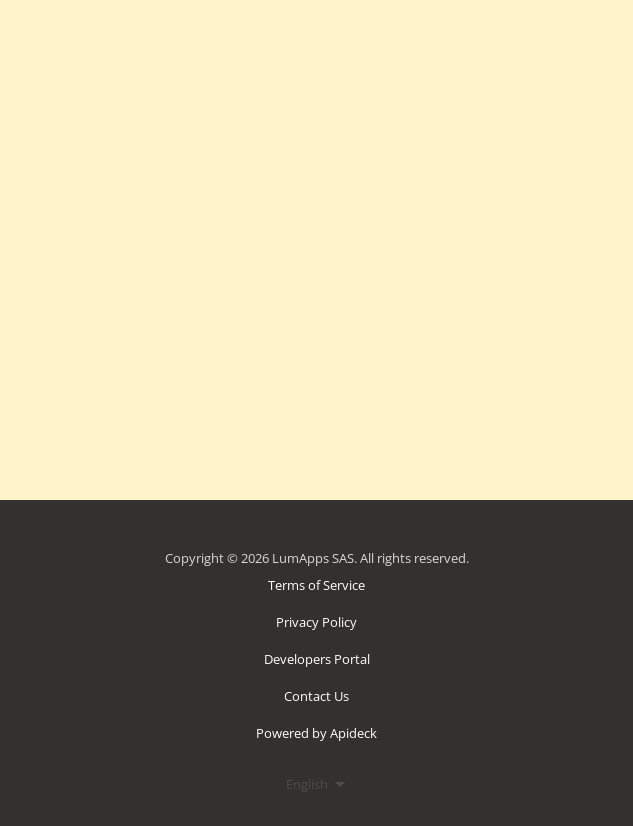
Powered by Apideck (316, 733)
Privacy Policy (316, 622)
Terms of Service (316, 585)
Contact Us (316, 696)
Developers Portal (317, 659)
